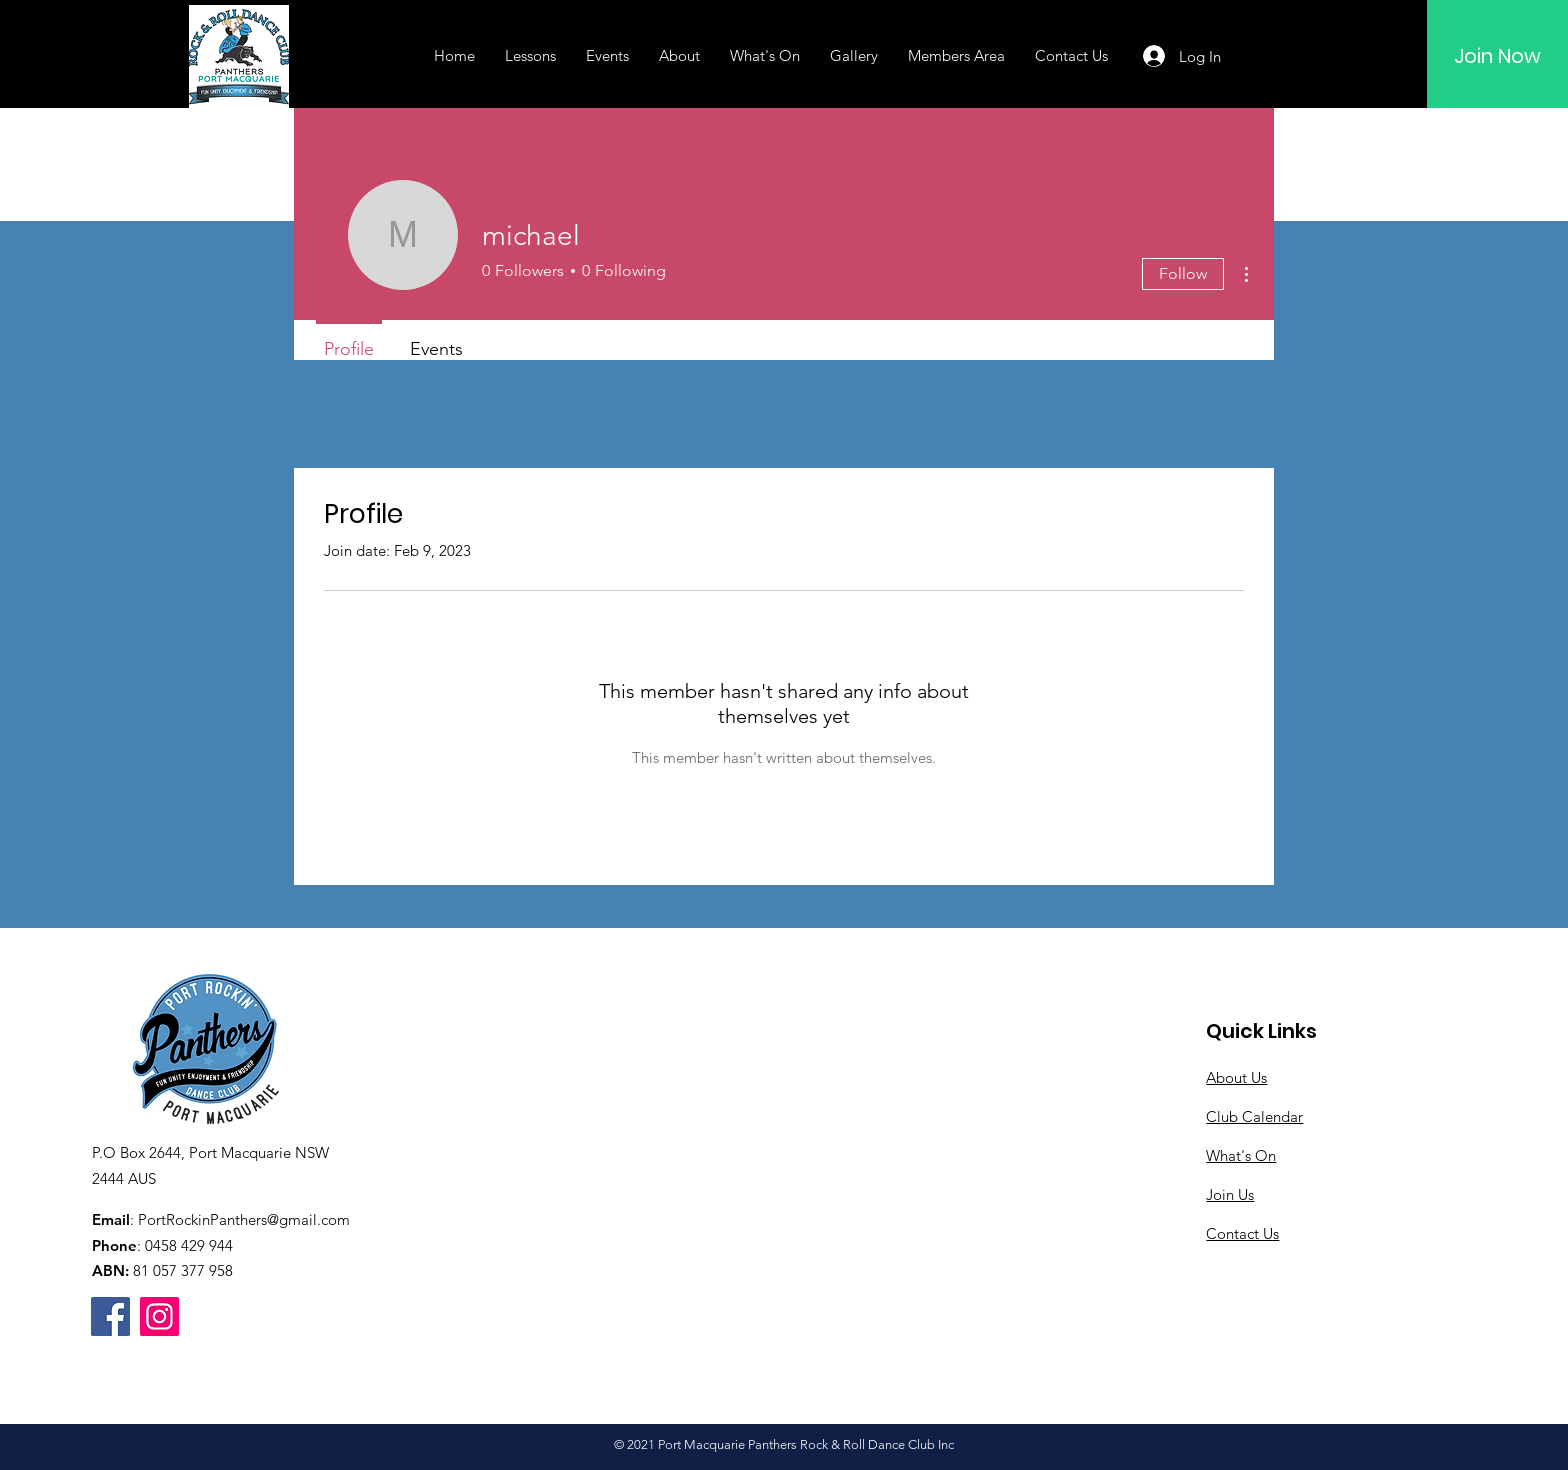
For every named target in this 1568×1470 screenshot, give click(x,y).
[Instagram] (159, 1316)
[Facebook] (110, 1316)
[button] (530, 56)
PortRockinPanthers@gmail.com (244, 1219)
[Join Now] (1497, 56)
